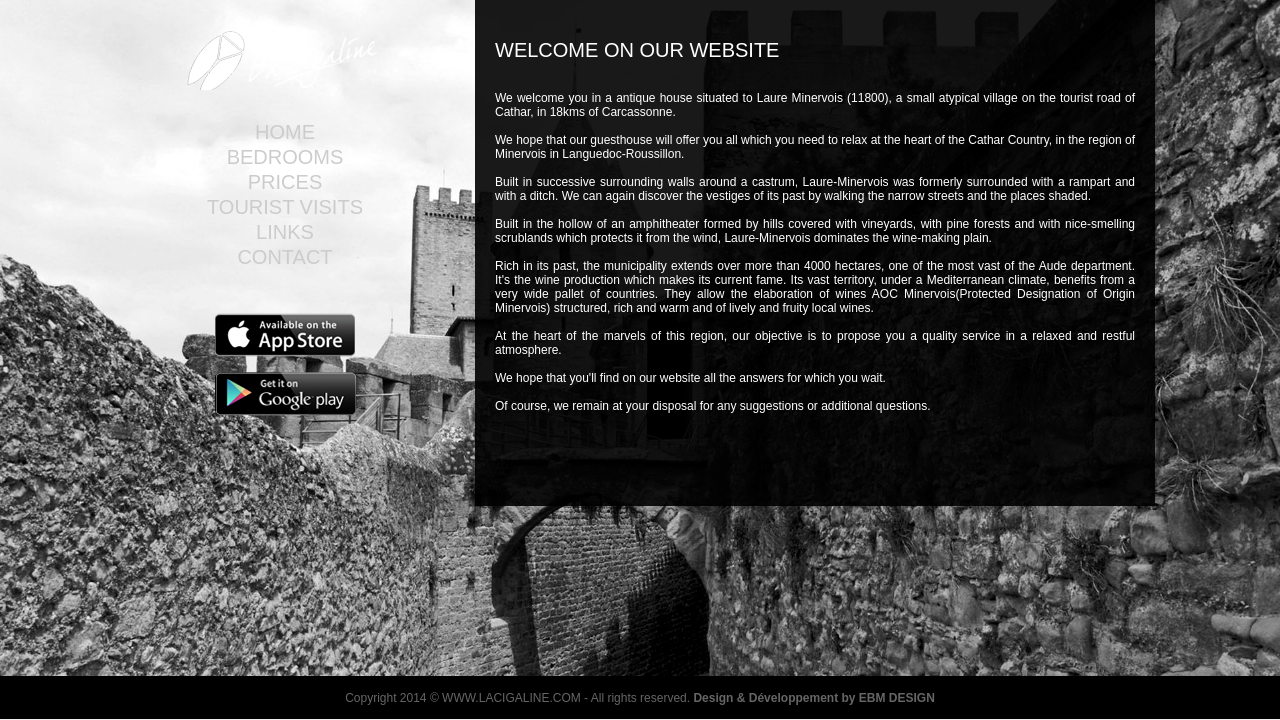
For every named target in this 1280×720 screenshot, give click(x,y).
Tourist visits (285, 207)
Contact (284, 257)
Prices (285, 182)
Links (285, 232)
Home (285, 132)
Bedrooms (285, 157)
